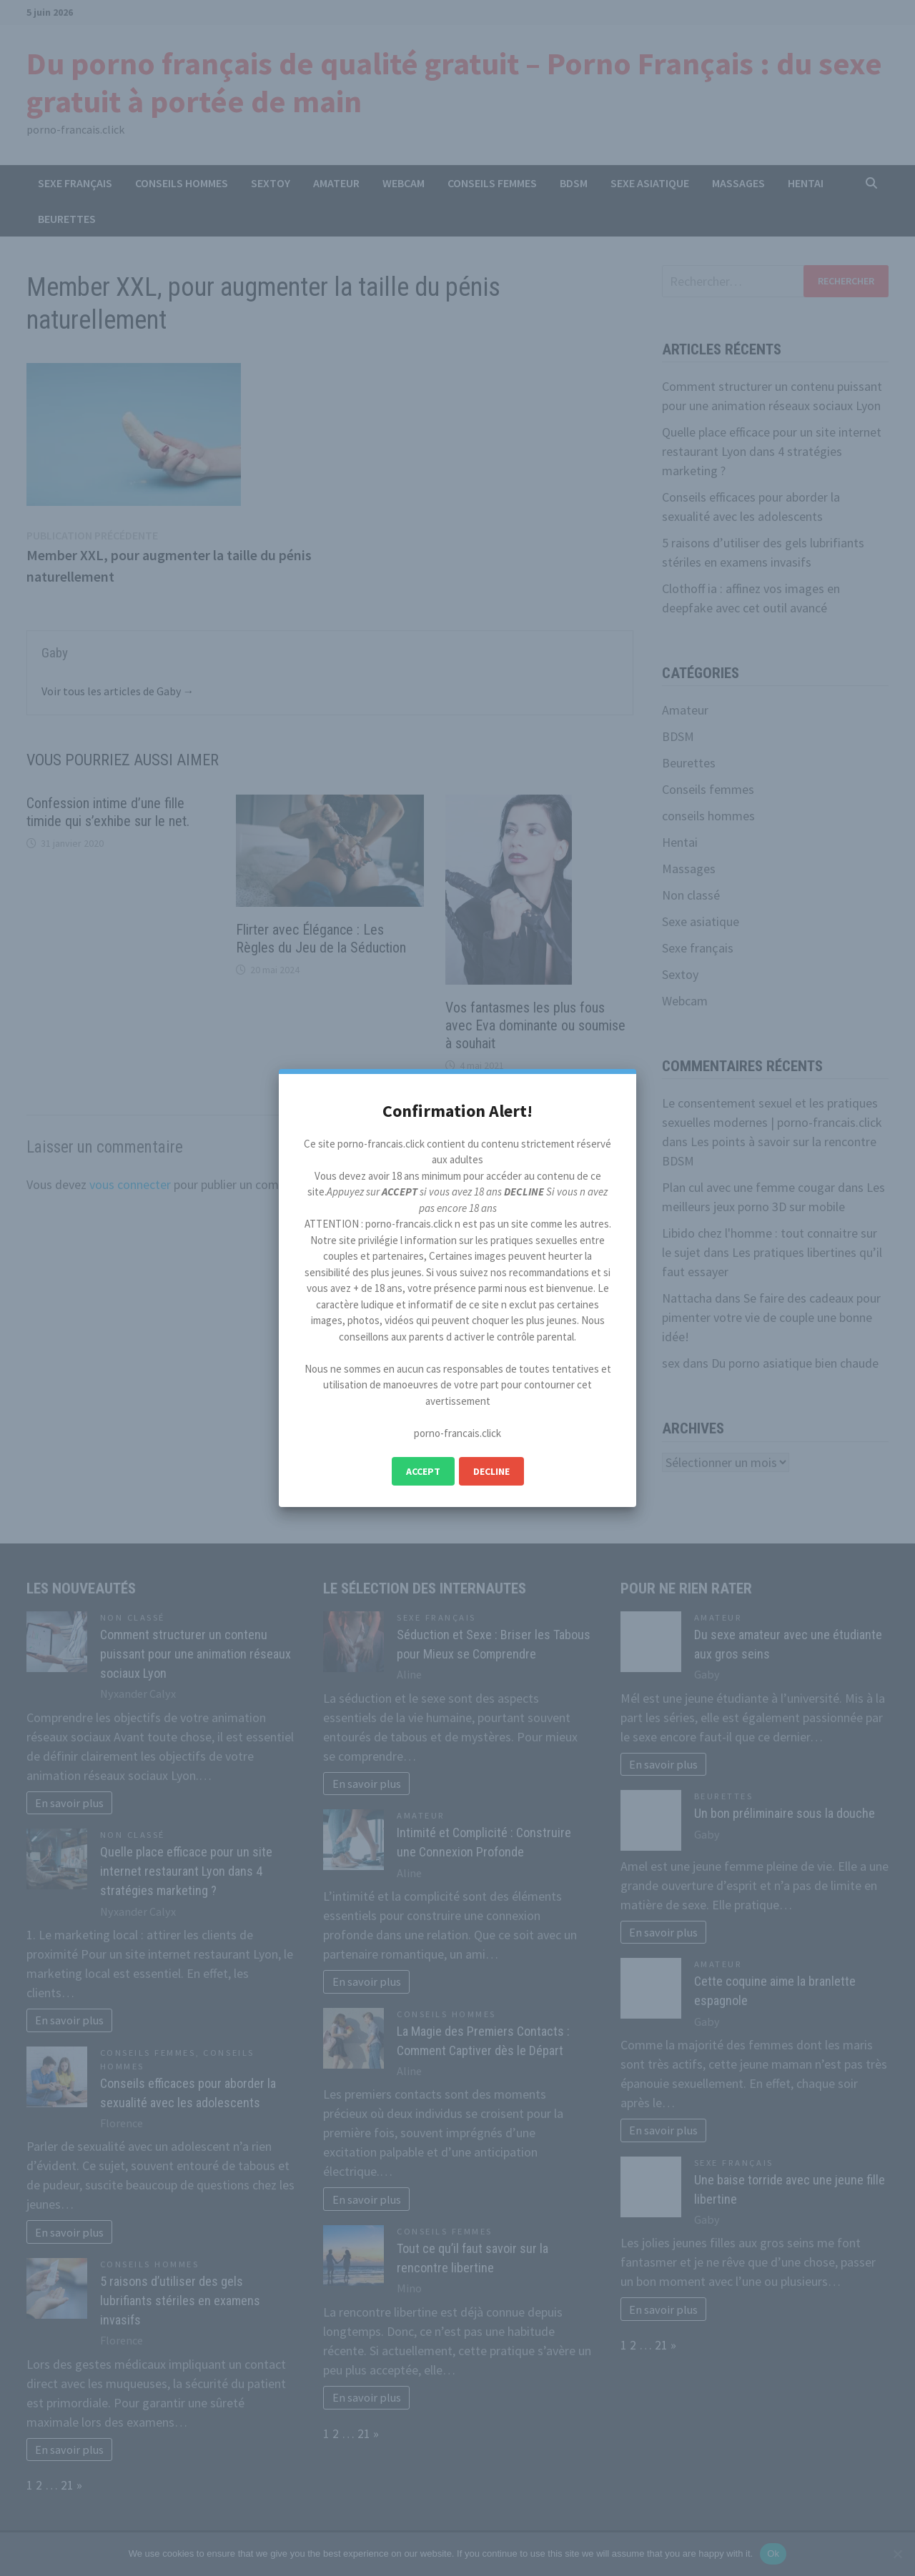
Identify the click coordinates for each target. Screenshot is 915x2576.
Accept (423, 1471)
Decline (491, 1471)
